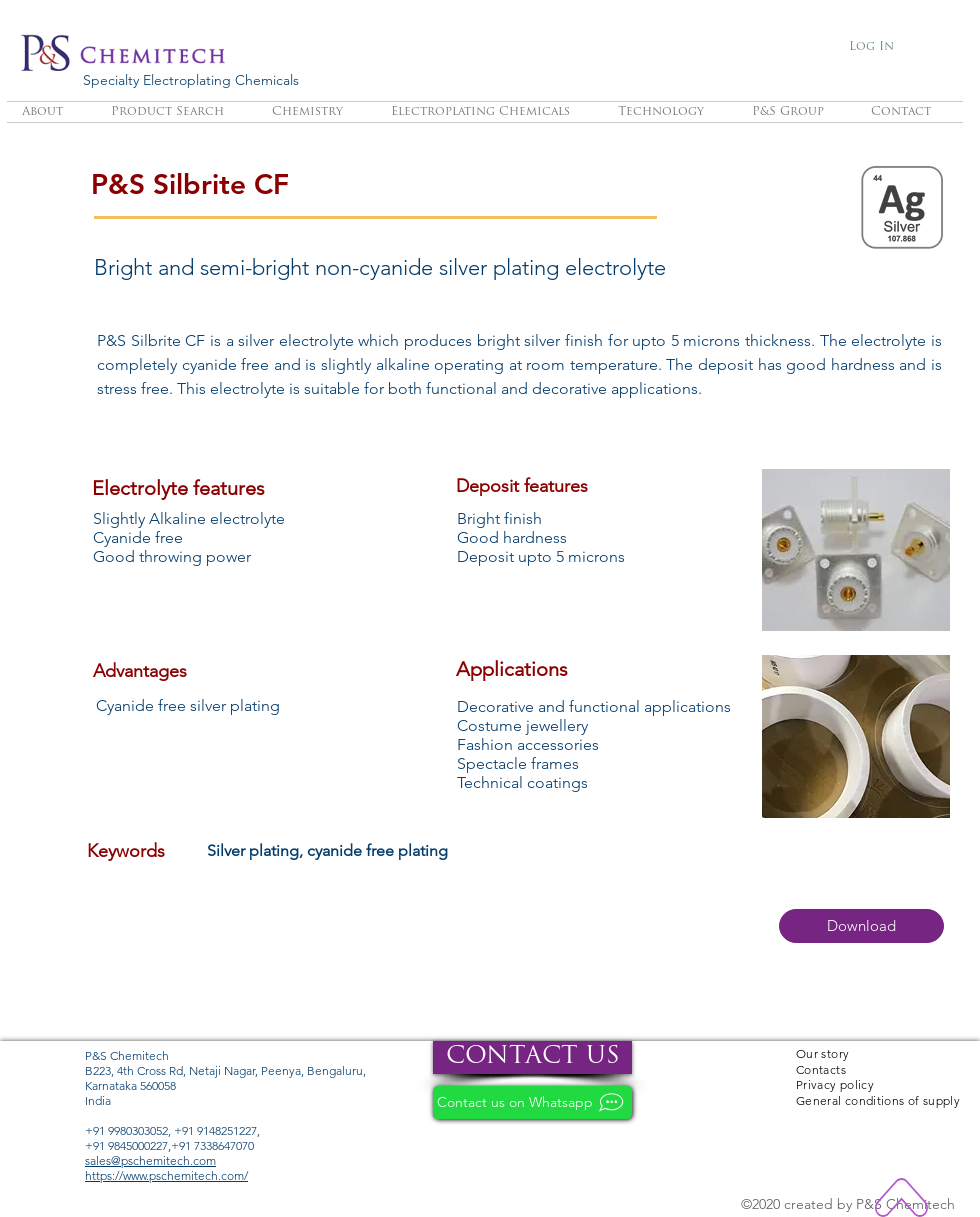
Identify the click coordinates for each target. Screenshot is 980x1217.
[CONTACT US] (532, 1057)
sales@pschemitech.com (150, 1160)
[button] (861, 926)
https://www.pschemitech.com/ (166, 1175)
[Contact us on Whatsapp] (532, 1102)
